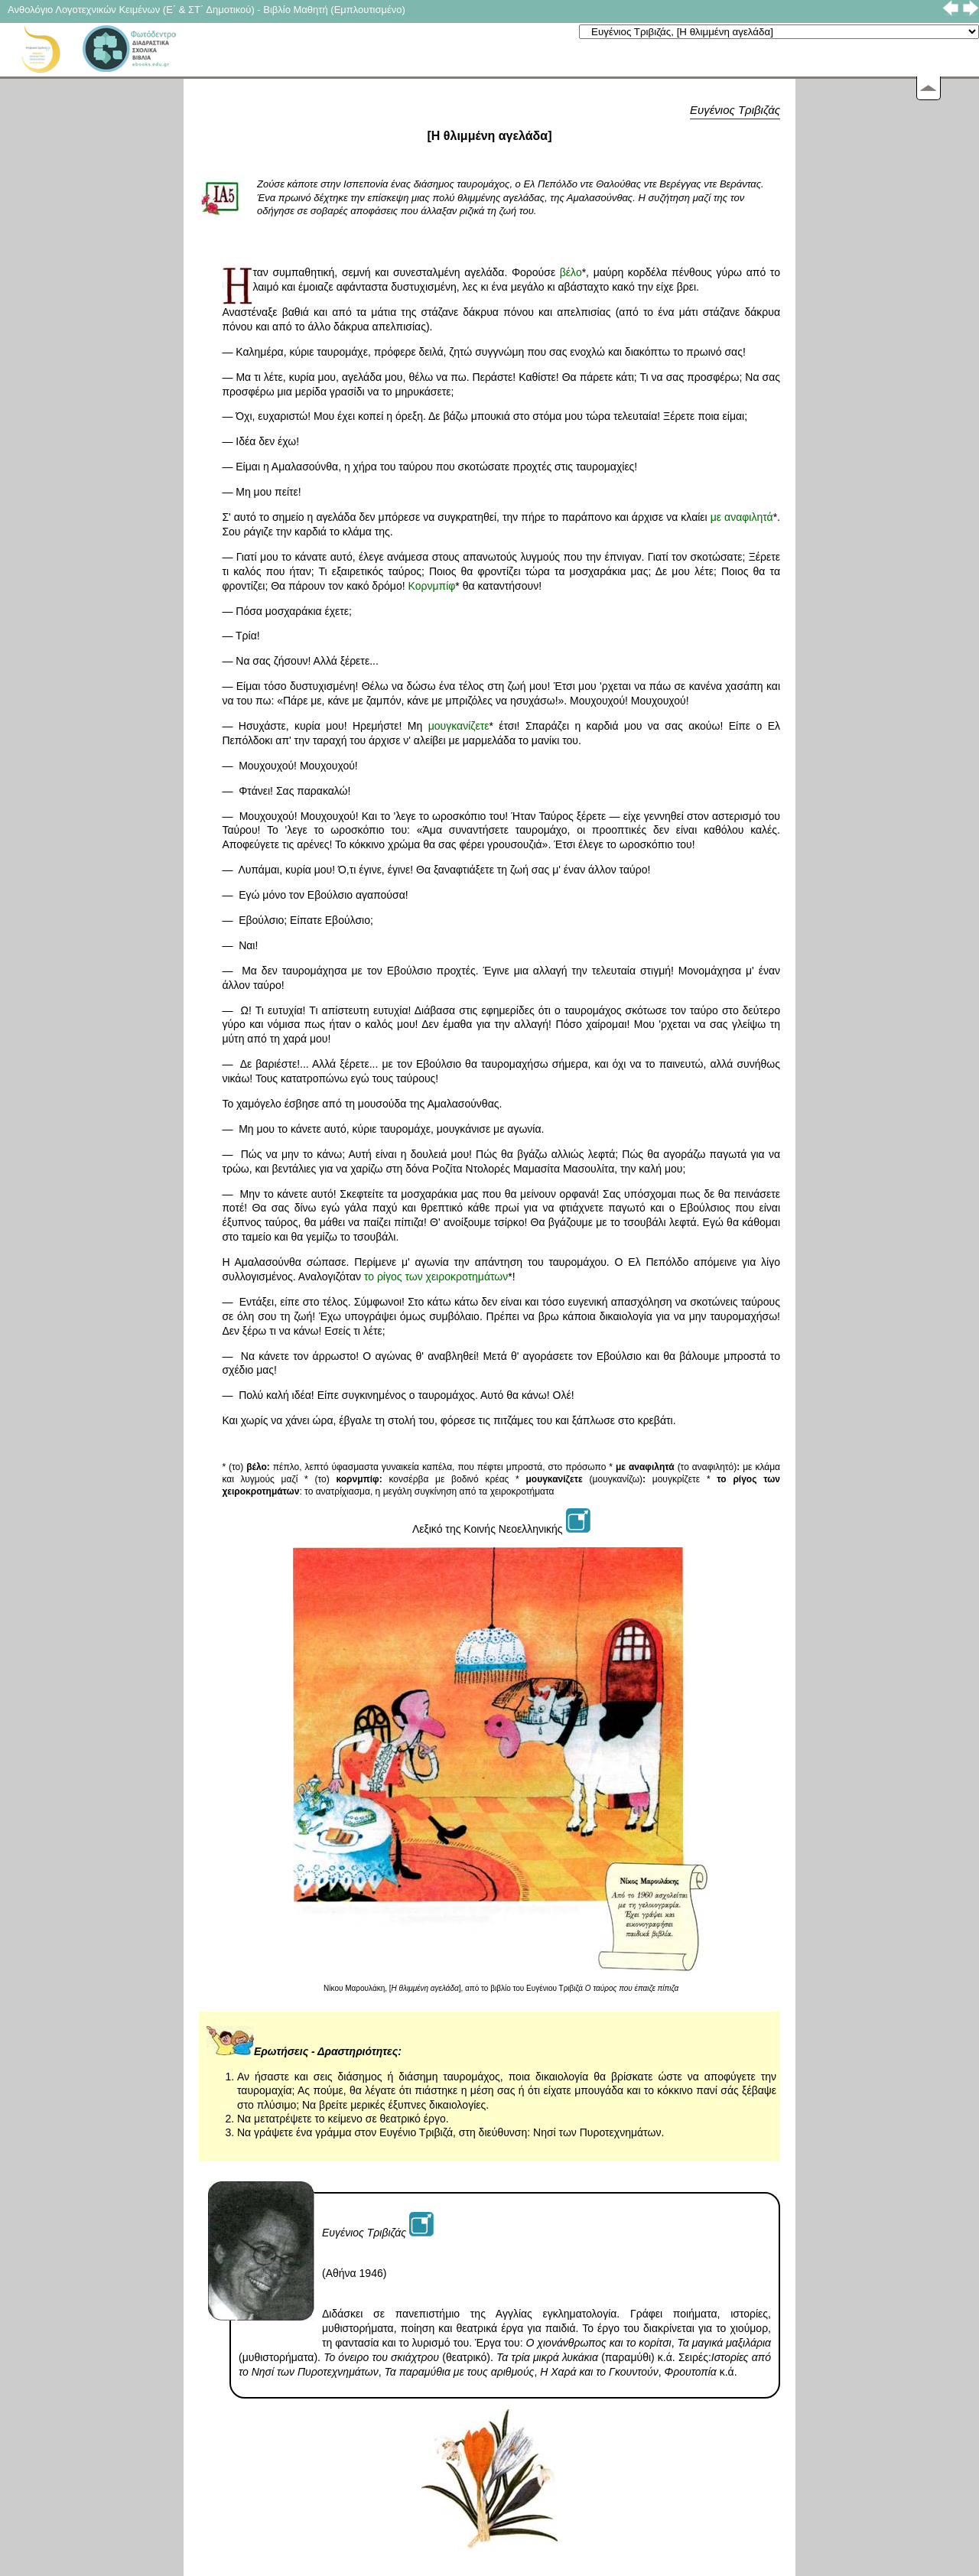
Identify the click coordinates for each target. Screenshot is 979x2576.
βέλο (571, 272)
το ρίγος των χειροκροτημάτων (436, 1276)
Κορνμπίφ (432, 586)
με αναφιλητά (742, 517)
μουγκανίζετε (459, 726)
